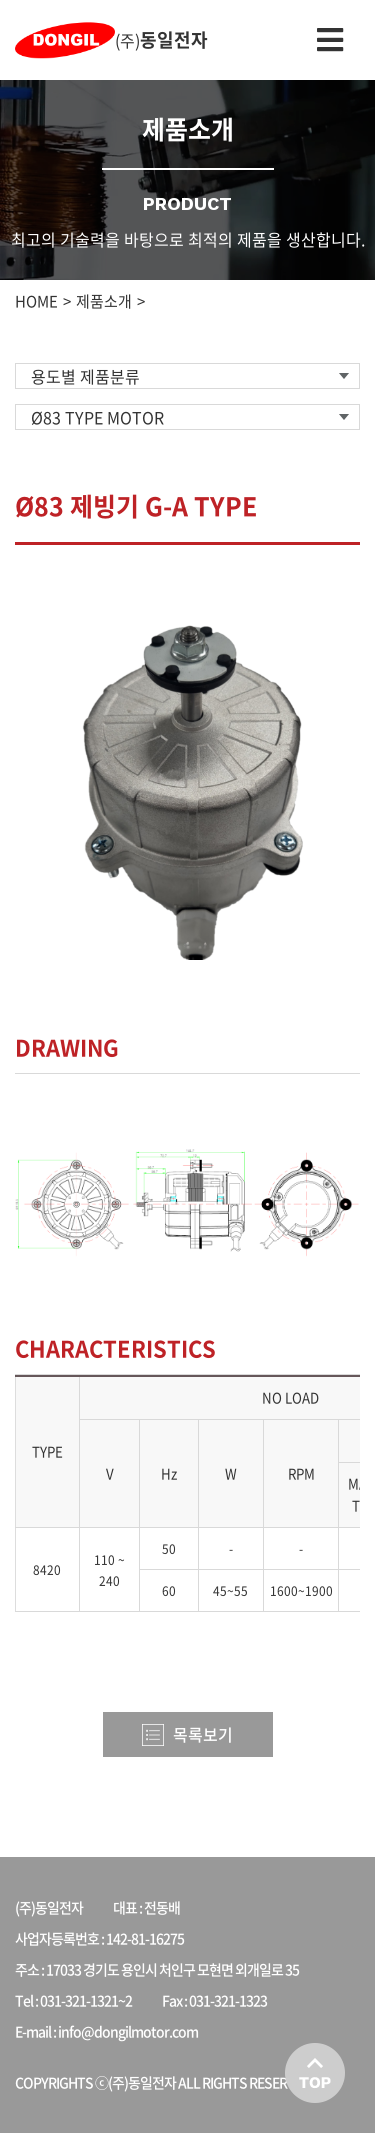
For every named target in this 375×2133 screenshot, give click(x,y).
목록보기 (187, 1734)
